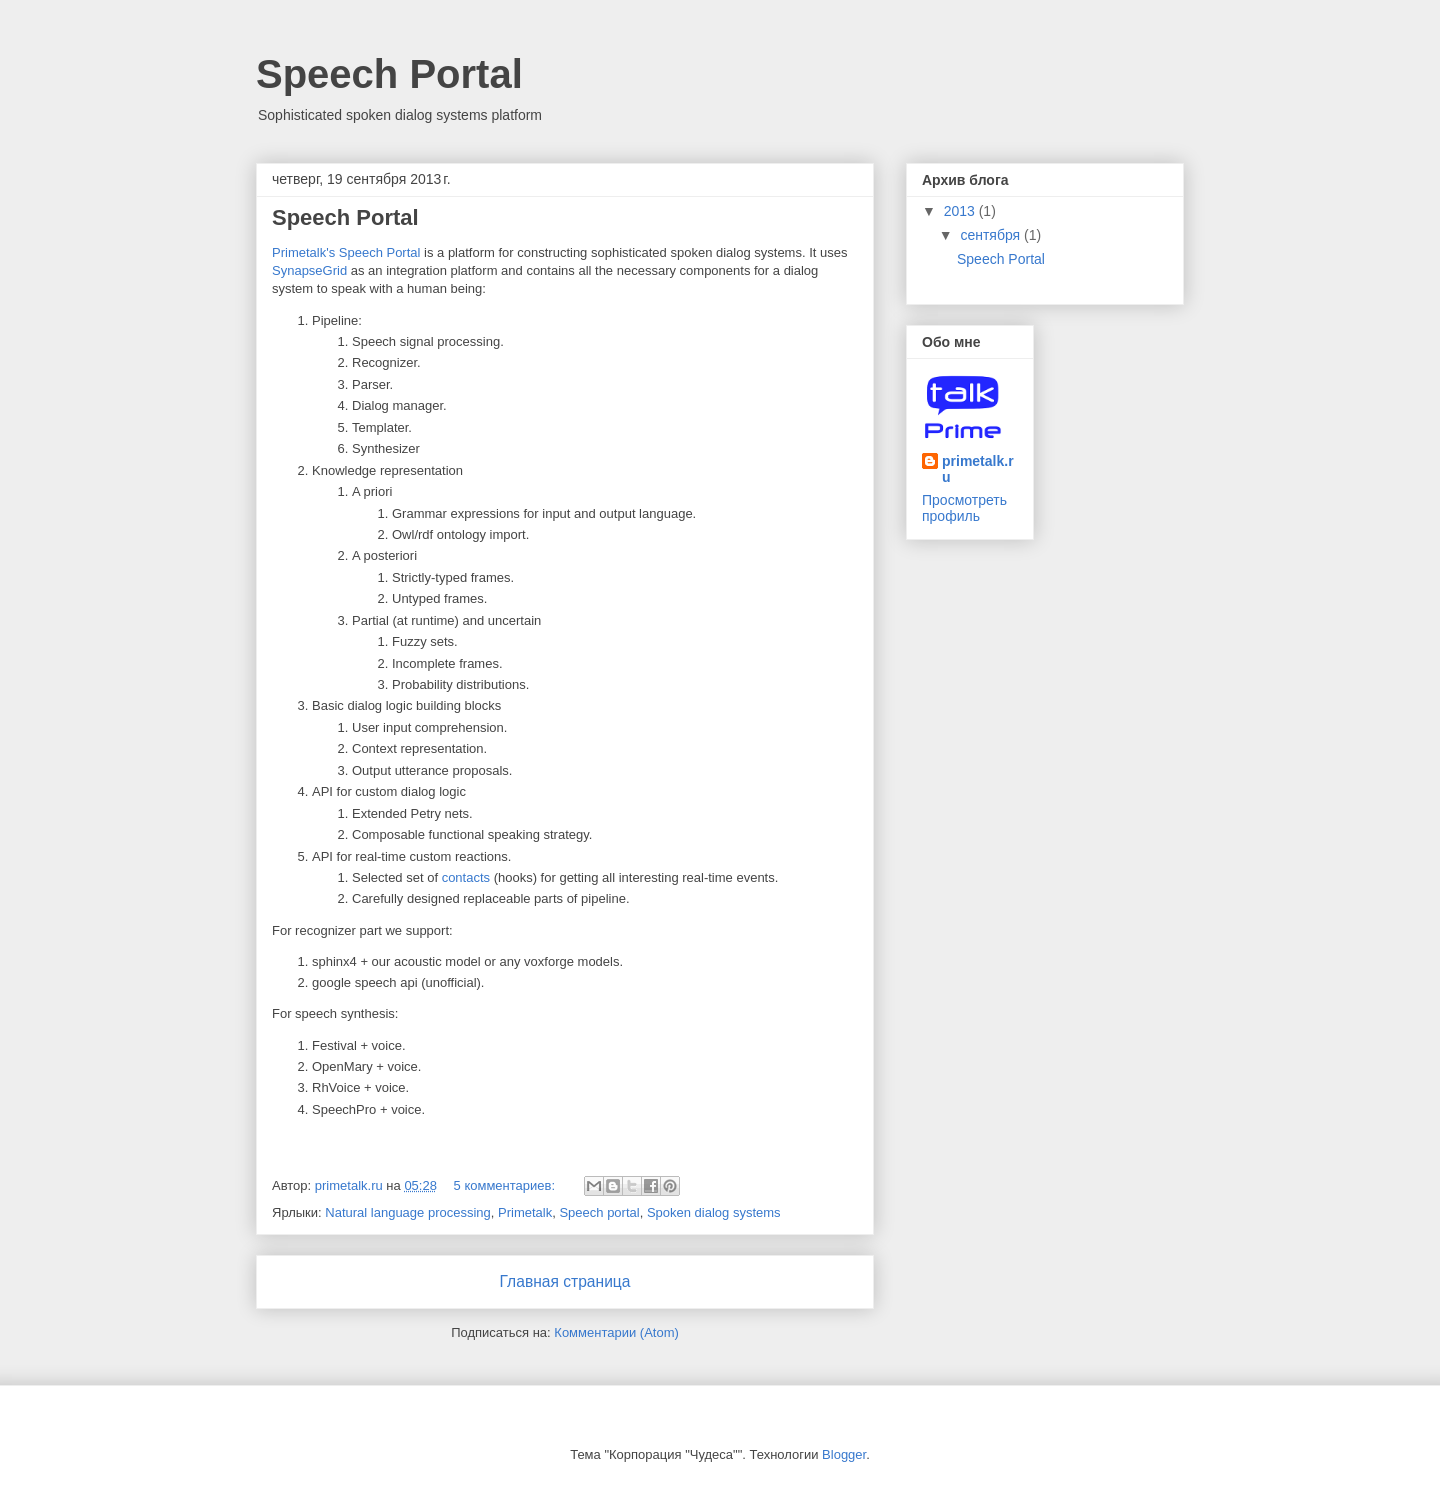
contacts (466, 877)
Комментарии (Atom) (616, 1332)
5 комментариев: (506, 1185)
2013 (961, 211)
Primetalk (525, 1212)
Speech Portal (345, 217)
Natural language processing (408, 1212)
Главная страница (565, 1281)
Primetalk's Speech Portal (346, 252)
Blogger (844, 1454)
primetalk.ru (978, 469)
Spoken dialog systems (714, 1212)
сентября (992, 235)
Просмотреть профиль (964, 508)
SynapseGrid (309, 270)
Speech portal (599, 1212)
